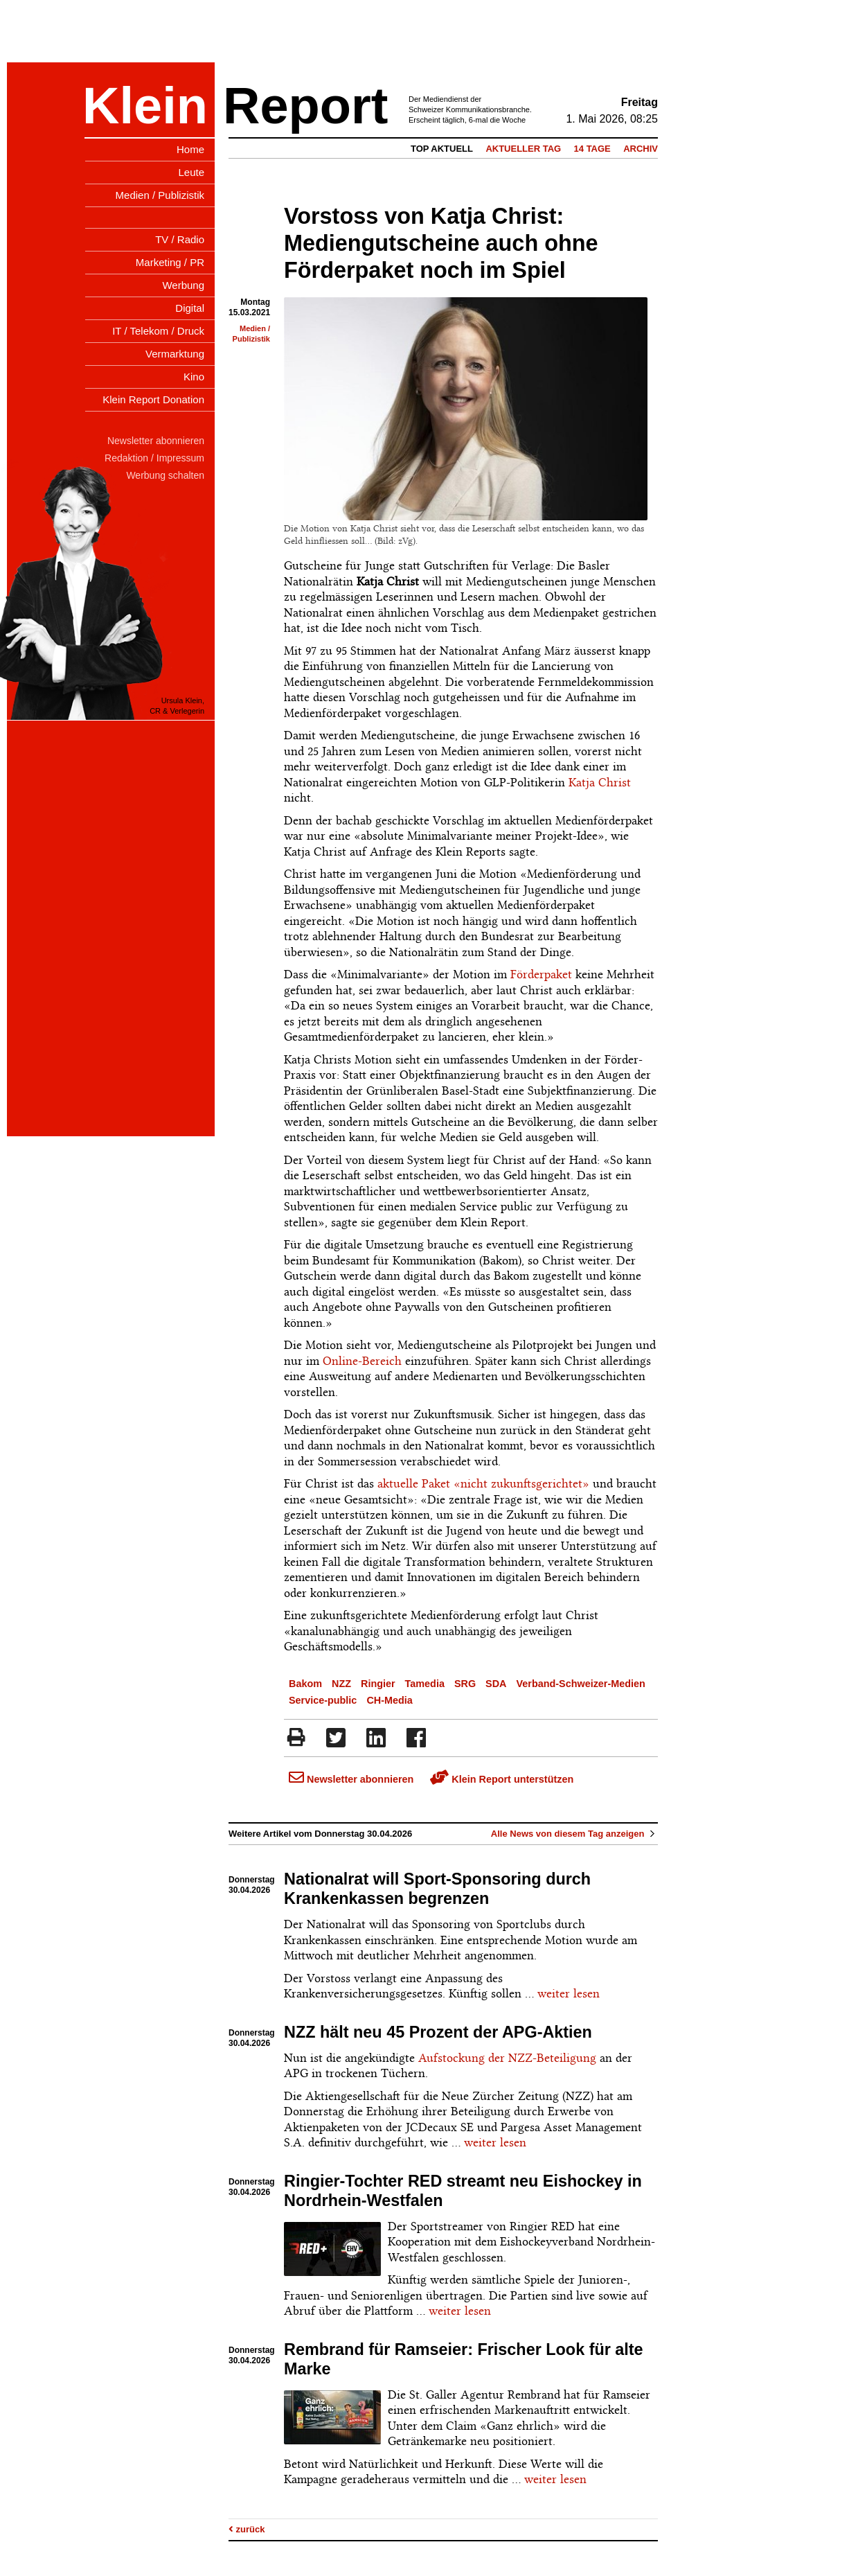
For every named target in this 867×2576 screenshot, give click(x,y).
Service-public (323, 1700)
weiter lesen (568, 1993)
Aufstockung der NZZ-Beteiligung (507, 2058)
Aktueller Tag (523, 148)
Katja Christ (600, 782)
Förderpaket (541, 974)
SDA (495, 1683)
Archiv (640, 148)
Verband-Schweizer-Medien (580, 1683)
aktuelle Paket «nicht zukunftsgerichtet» (483, 1483)
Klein (145, 105)
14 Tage (592, 148)
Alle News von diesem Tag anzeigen (574, 1833)
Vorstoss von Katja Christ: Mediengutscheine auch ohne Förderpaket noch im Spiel (441, 243)
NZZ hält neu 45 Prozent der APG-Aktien (438, 2032)
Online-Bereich (362, 1361)
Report (305, 105)
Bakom (305, 1683)
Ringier (378, 1683)
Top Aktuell (442, 148)
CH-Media (389, 1700)
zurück (247, 2529)
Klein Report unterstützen (501, 1779)
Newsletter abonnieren (351, 1779)
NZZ (341, 1683)
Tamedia (425, 1683)
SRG (465, 1683)
